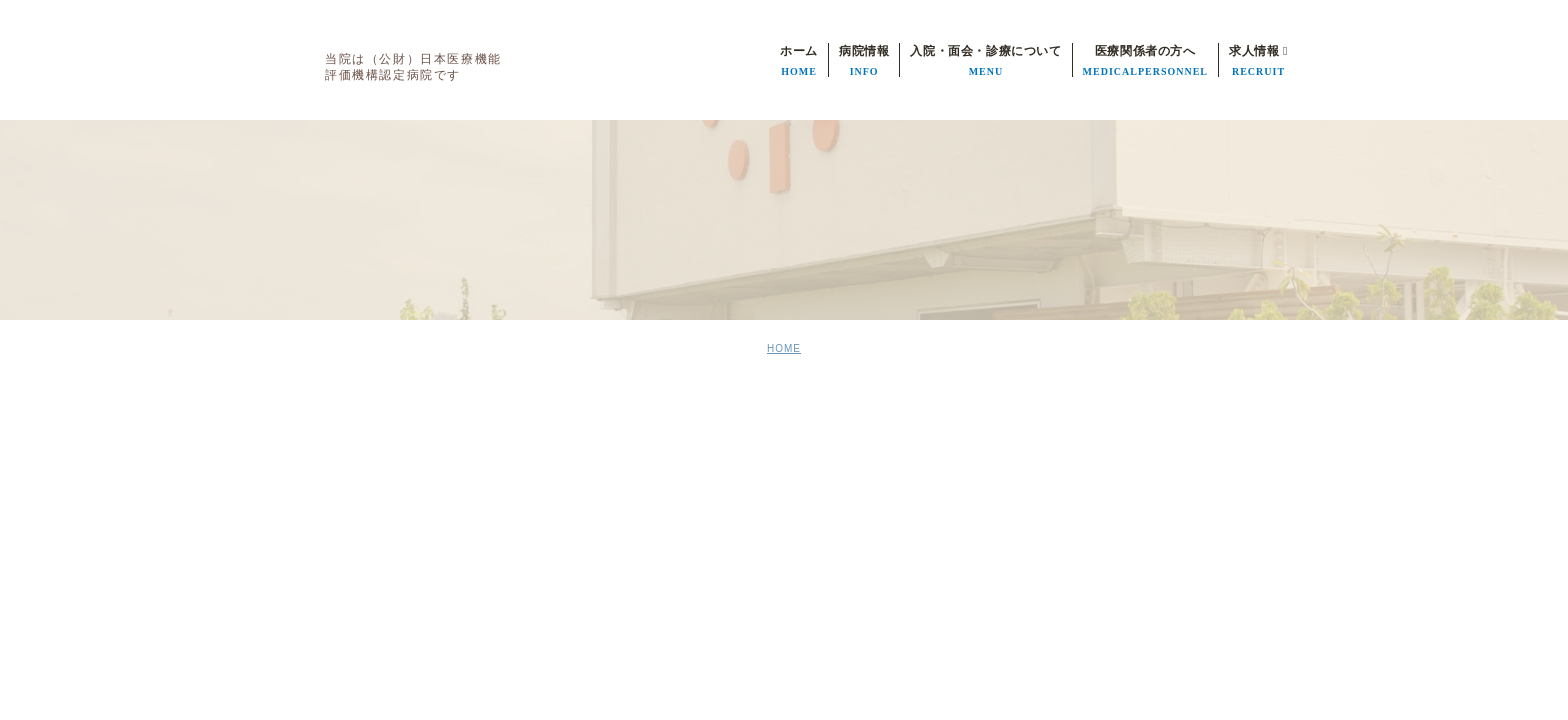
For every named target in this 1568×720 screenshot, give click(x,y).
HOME (784, 348)
